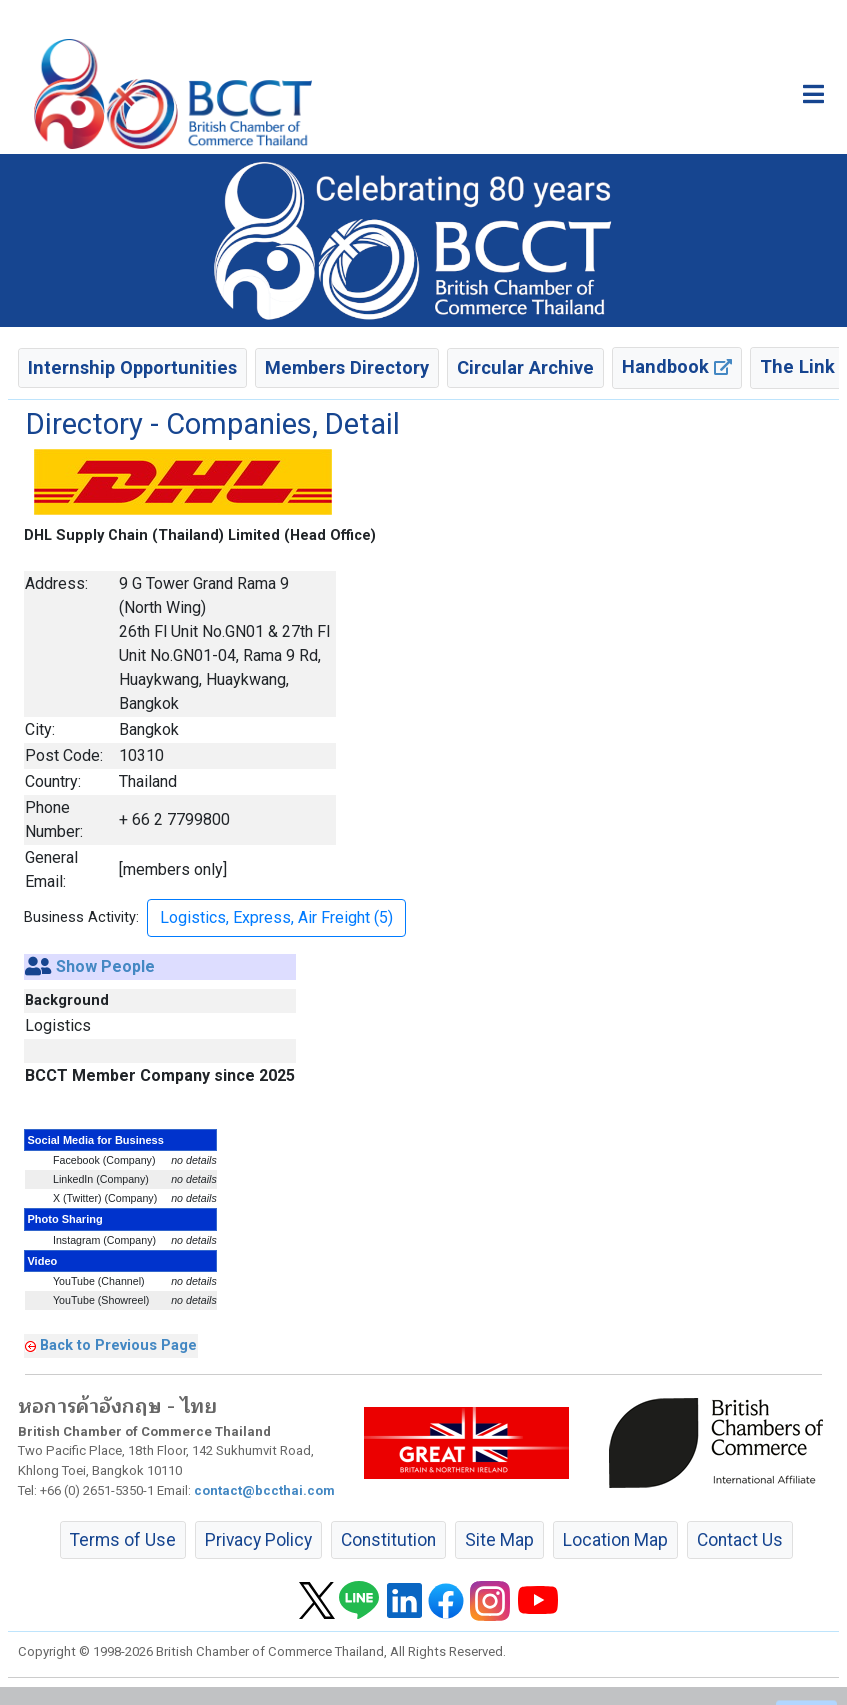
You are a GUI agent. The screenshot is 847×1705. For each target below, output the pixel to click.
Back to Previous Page (118, 1345)
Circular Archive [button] (525, 367)
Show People (105, 966)
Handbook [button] (677, 366)
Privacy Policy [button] (258, 1540)
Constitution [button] (388, 1540)
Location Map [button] (615, 1540)
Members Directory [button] (347, 367)
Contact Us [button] (740, 1540)
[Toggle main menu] (813, 94)
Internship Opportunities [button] (132, 367)
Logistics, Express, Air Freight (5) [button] (276, 917)
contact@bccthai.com (264, 1490)
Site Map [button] (499, 1540)
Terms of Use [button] (123, 1540)
